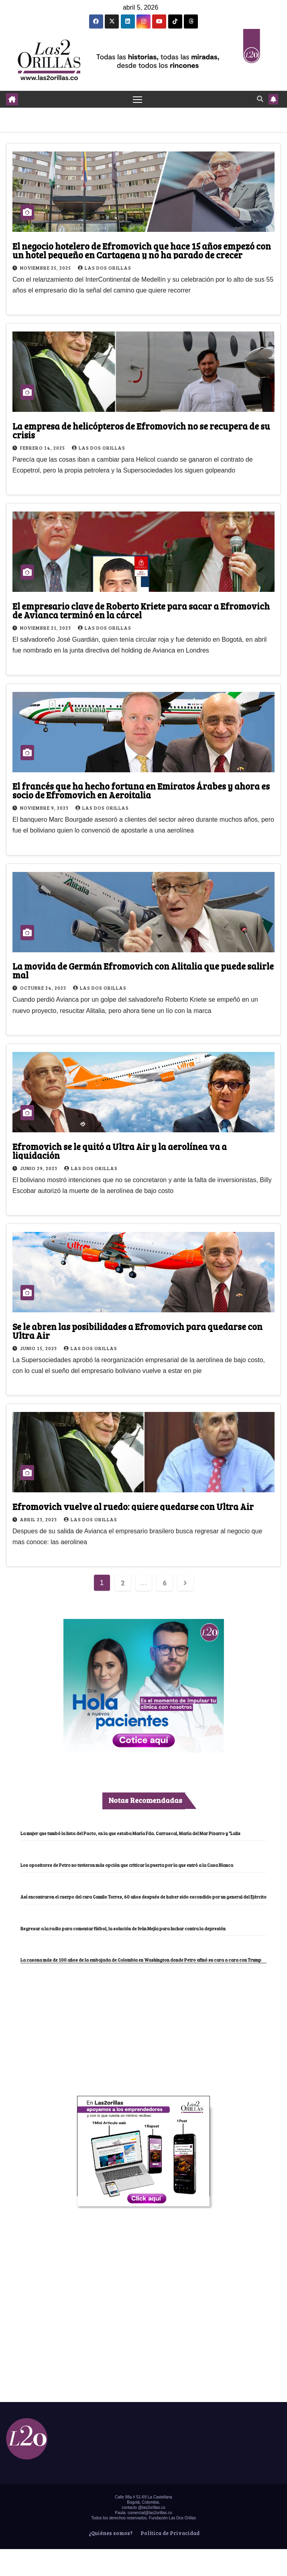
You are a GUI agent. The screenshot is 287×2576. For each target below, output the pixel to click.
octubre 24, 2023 (43, 988)
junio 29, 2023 (39, 1168)
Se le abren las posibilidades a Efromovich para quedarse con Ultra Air (137, 1330)
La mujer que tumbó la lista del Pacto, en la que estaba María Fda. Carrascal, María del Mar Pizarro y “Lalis (131, 1833)
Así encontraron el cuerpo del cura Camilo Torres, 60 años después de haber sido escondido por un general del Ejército (143, 1897)
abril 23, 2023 (39, 1519)
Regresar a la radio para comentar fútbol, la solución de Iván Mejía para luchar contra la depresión (123, 1928)
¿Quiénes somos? (110, 2533)
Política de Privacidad (169, 2533)
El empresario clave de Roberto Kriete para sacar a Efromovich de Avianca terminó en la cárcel (141, 610)
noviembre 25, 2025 (46, 267)
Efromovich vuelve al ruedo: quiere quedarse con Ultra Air (133, 1506)
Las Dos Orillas (104, 267)
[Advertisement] (143, 2023)
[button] (260, 98)
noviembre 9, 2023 (45, 807)
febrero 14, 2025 (43, 447)
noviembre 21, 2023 (46, 627)
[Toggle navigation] (137, 99)
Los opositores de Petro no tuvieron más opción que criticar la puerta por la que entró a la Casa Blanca (126, 1865)
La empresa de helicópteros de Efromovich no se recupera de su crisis (141, 430)
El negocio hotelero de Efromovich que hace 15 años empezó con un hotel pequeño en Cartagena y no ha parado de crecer (141, 250)
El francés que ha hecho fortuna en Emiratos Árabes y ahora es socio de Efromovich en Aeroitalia (141, 790)
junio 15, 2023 (39, 1348)
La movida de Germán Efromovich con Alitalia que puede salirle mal (143, 970)
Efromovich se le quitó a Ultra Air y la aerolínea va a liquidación (119, 1150)
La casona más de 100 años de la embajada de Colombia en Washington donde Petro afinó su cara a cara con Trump (140, 1960)
